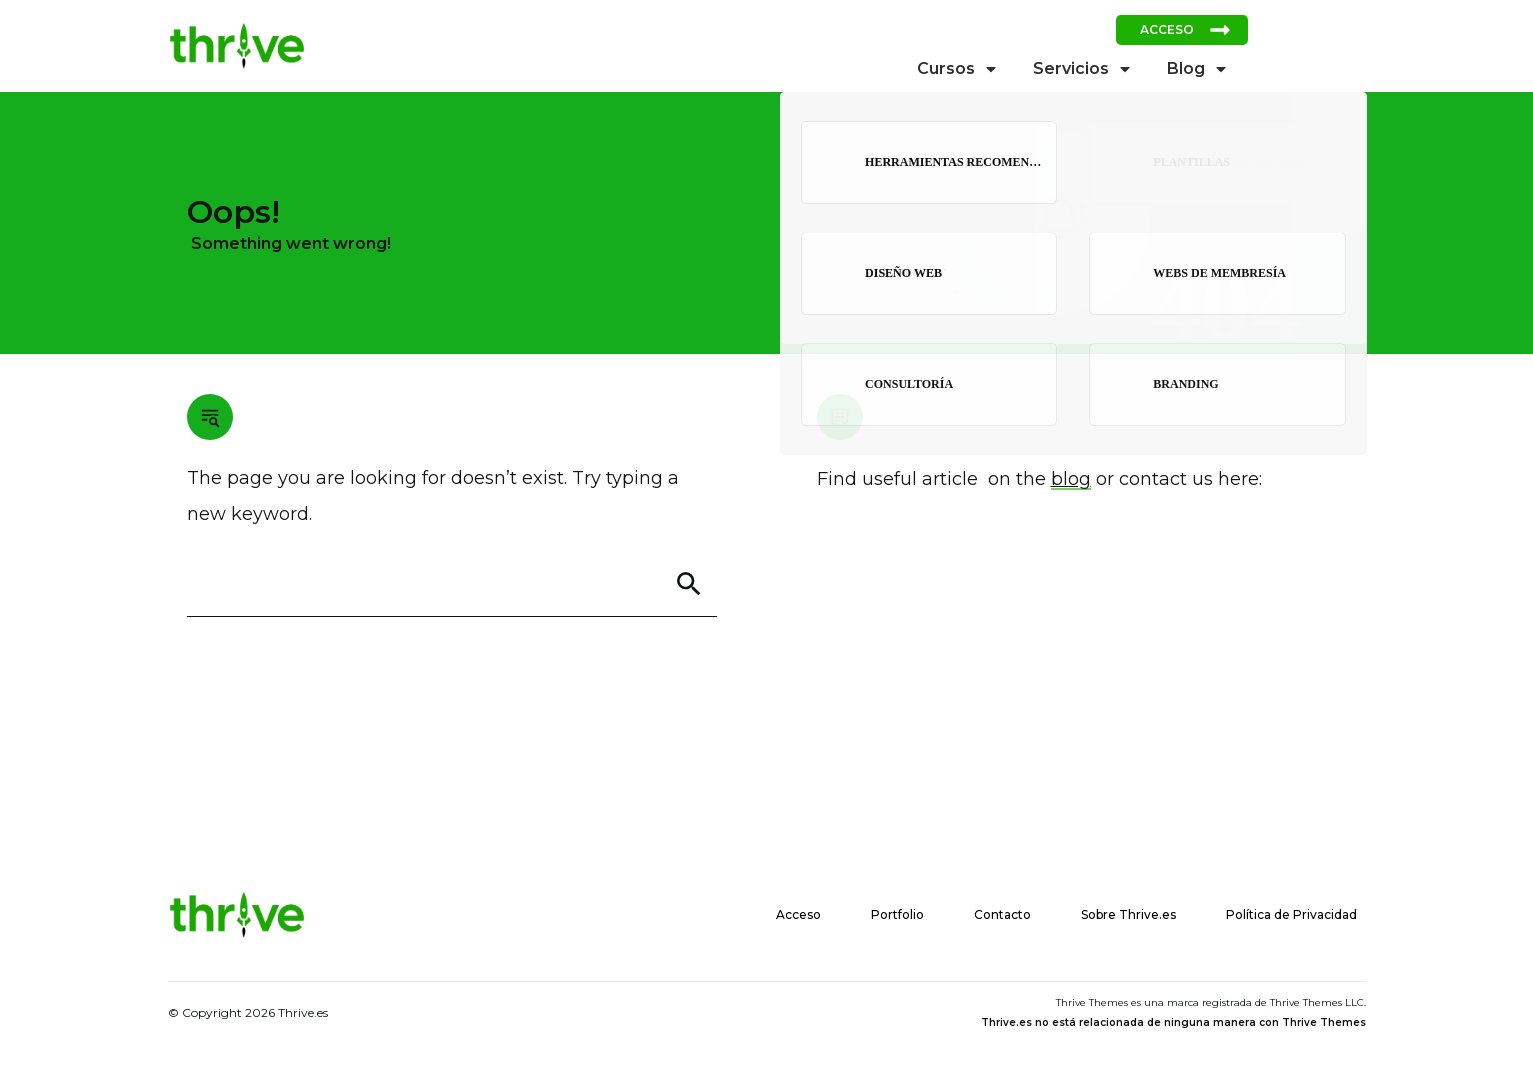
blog (1071, 479)
